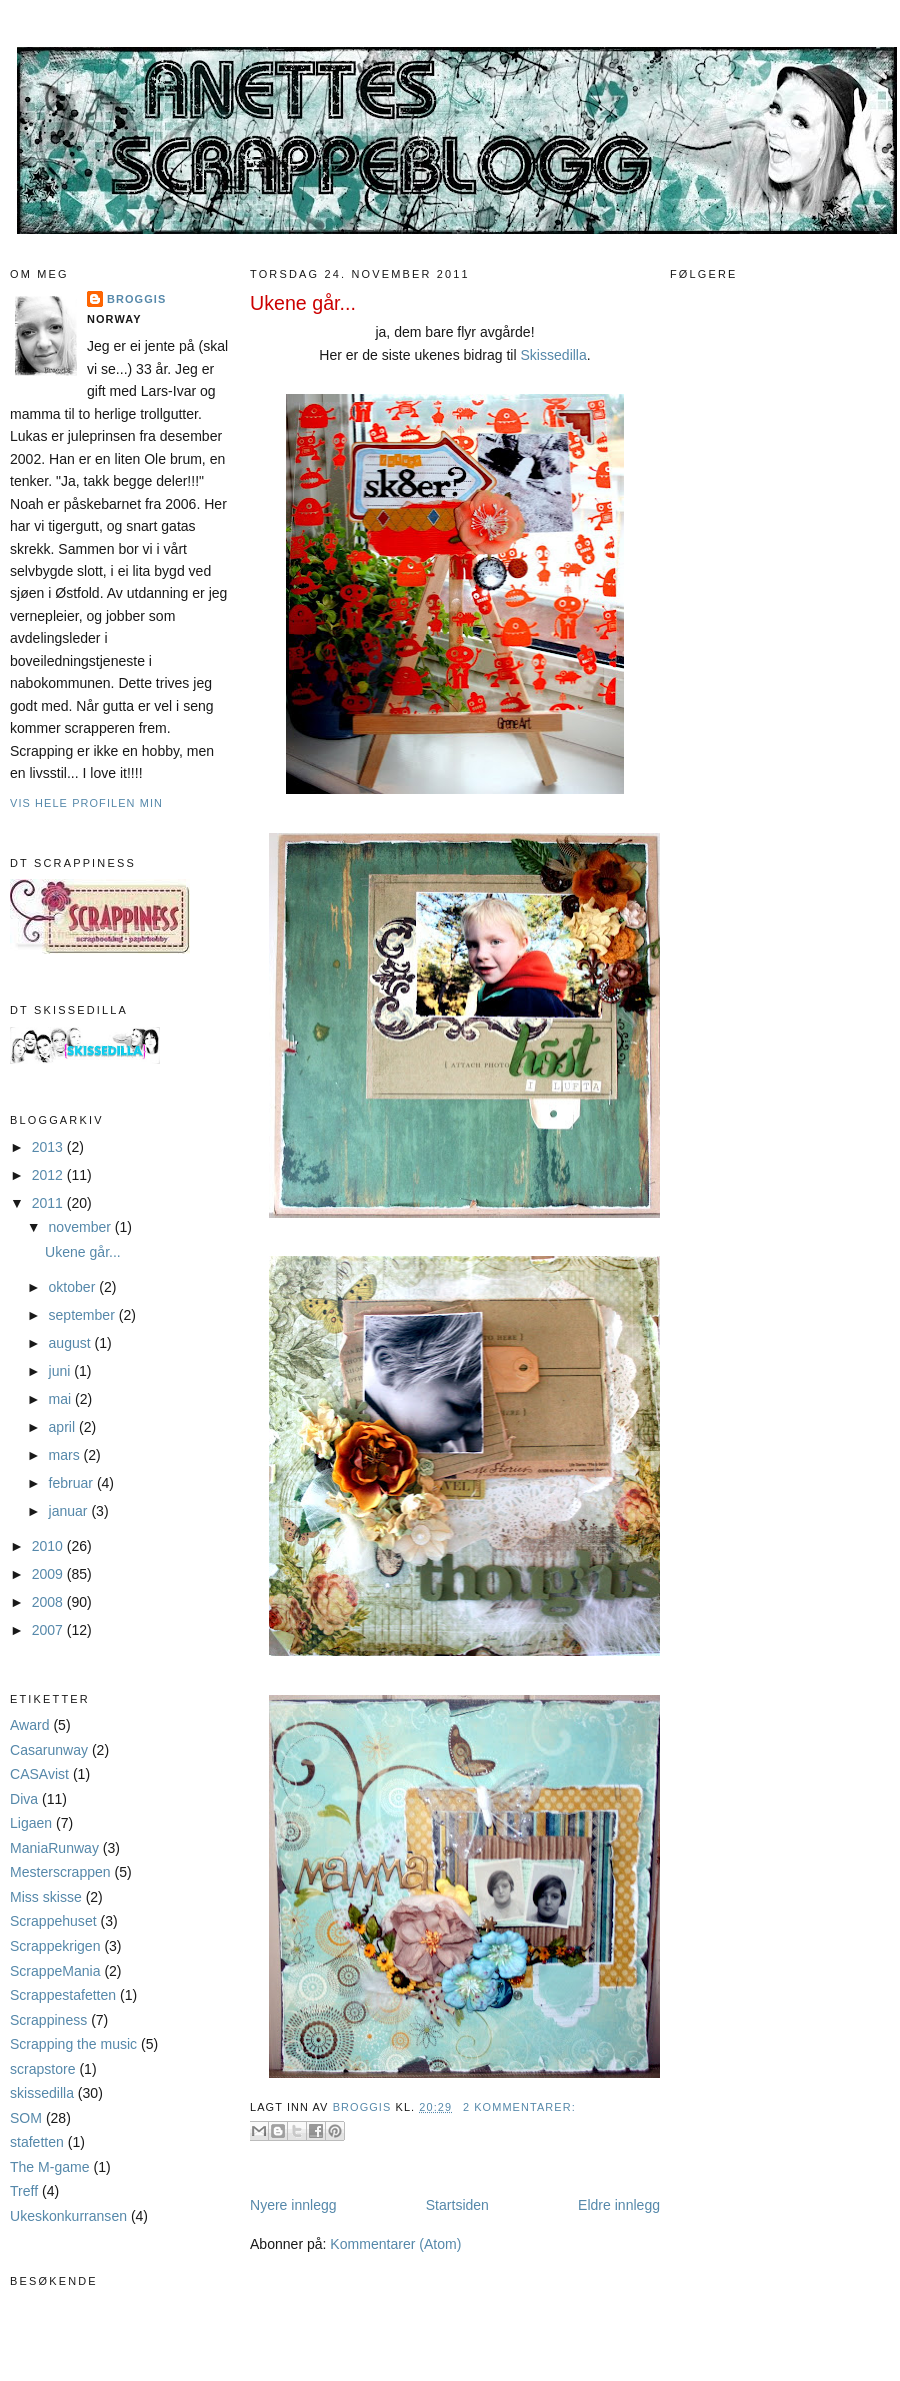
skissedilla (42, 2093)
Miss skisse (46, 1897)
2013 (49, 1147)
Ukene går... (83, 1252)
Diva (24, 1799)
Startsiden (457, 2205)
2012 (49, 1175)
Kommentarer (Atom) (395, 2244)
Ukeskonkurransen (68, 2216)
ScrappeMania (55, 1971)
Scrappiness (48, 2020)
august (72, 1343)
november (82, 1227)
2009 (49, 1574)
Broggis (136, 299)
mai (62, 1399)
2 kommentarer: (519, 2107)
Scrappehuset (53, 1921)
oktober (74, 1287)
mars (66, 1455)
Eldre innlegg (619, 2205)
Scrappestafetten (63, 1995)
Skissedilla (554, 355)
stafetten (37, 2142)
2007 (49, 1630)
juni (62, 1371)
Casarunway (49, 1750)
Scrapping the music (73, 2044)
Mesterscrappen (60, 1872)
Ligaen (31, 1823)
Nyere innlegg (293, 2205)
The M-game (50, 2167)
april (64, 1427)
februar (73, 1483)
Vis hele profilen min (86, 803)
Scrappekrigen (55, 1946)
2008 (49, 1602)
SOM (26, 2118)
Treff (24, 2191)
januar (70, 1511)
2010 (49, 1546)
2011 (49, 1203)
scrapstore (43, 2069)
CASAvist (39, 1774)
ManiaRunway (54, 1848)
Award (30, 1725)
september (84, 1315)
